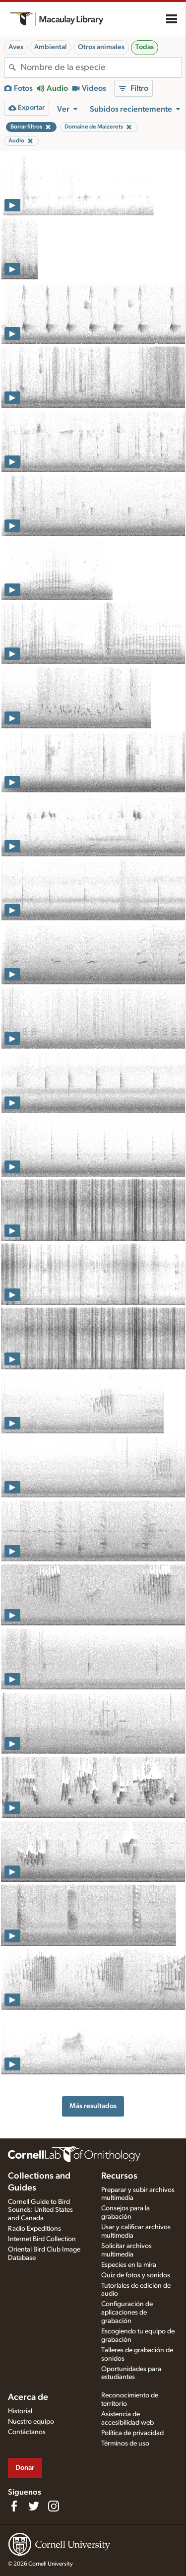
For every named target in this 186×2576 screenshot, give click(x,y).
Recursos (119, 2176)
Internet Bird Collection (42, 2239)
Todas (144, 47)
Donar (24, 2467)
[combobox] (101, 67)
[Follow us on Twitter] (34, 2506)
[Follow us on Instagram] (54, 2506)
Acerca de (28, 2397)
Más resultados (93, 2106)
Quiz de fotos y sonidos (135, 2275)
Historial (20, 2411)
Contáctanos (27, 2432)
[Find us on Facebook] (14, 2506)
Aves (15, 47)
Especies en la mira (128, 2264)
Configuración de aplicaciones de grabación (127, 2312)
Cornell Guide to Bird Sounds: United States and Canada (40, 2210)
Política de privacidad (132, 2433)
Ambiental (50, 47)
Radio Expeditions (34, 2228)
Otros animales (101, 47)
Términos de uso (125, 2443)
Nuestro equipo (31, 2421)
